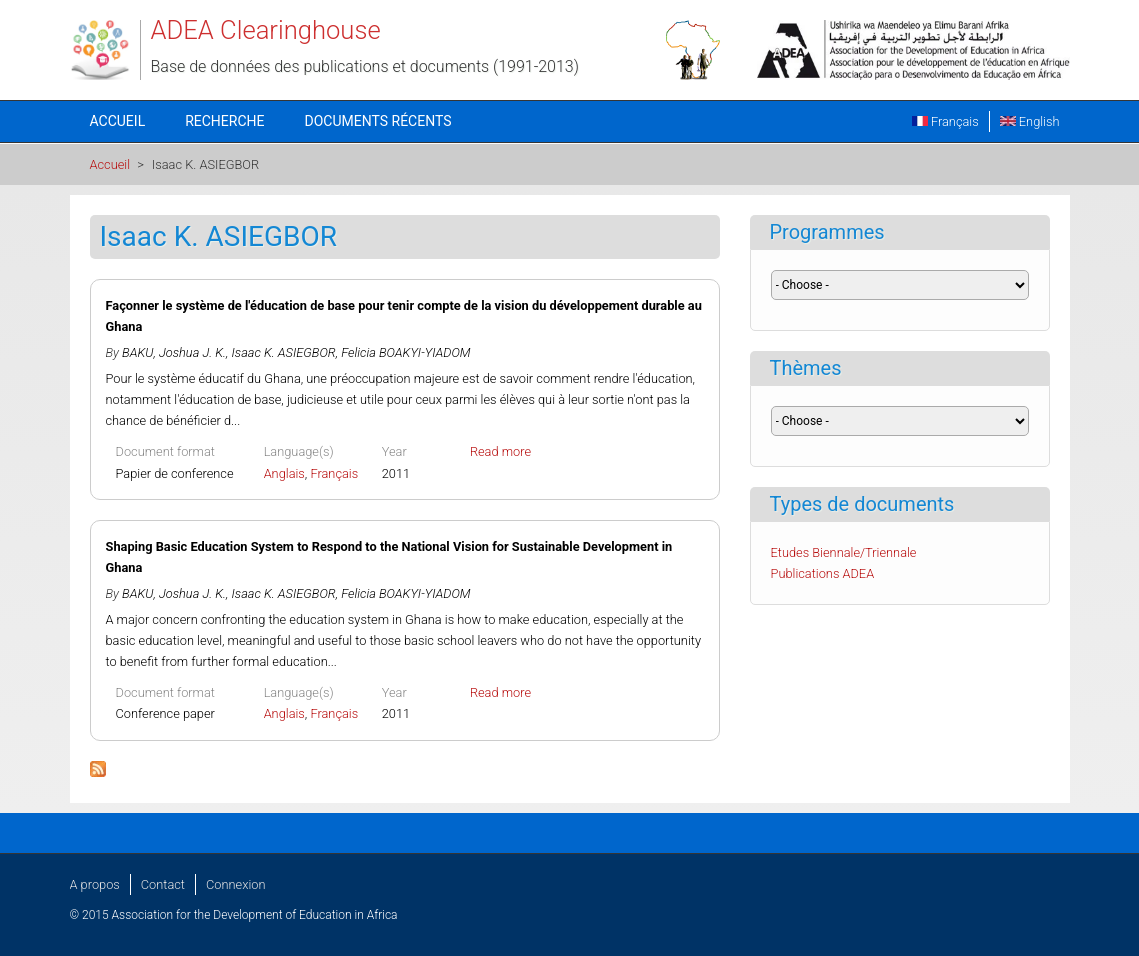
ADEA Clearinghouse (266, 30)
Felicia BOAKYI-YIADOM (405, 352)
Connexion (235, 884)
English (1030, 121)
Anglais (284, 473)
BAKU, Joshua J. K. (174, 352)
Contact (163, 884)
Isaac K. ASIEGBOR (284, 352)
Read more (500, 451)
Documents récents (378, 121)
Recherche (224, 121)
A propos (95, 884)
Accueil (118, 121)
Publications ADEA (823, 573)
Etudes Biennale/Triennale (844, 552)
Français (945, 121)
